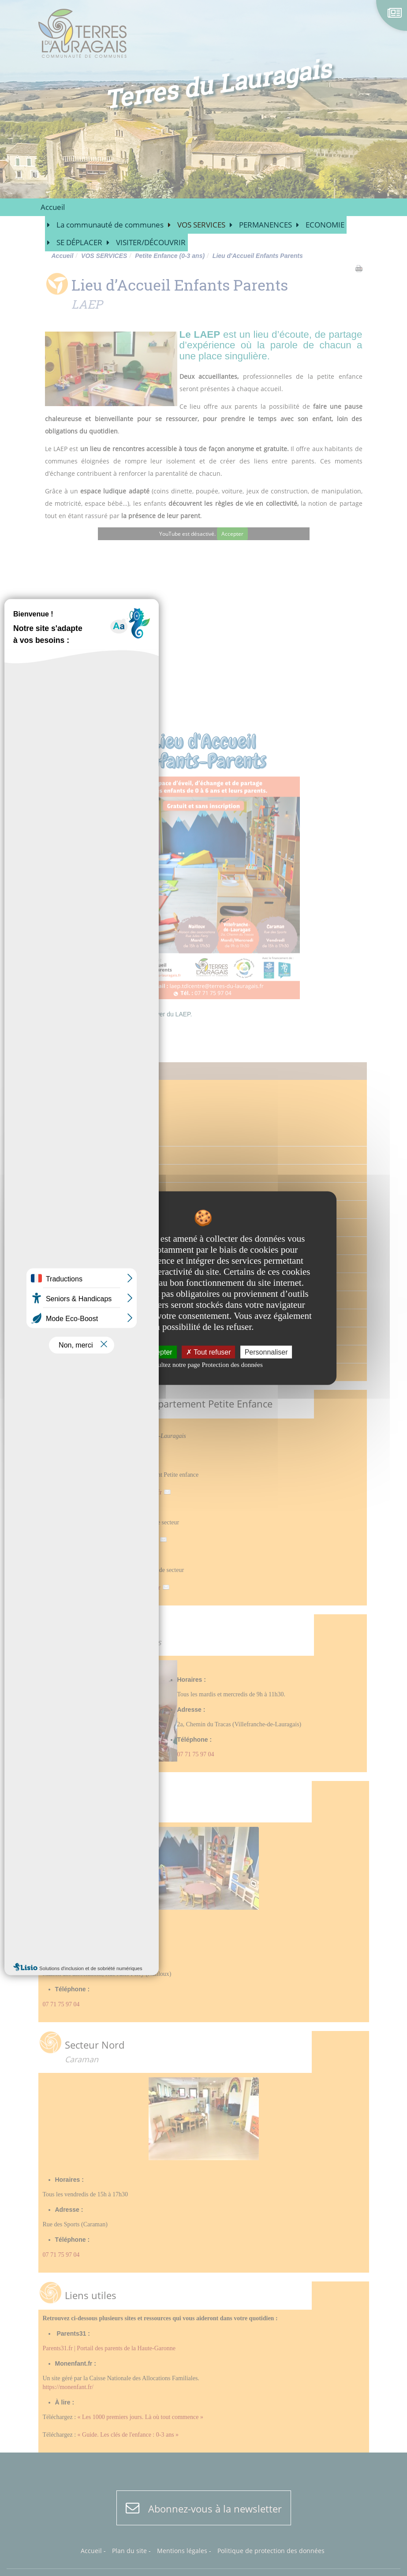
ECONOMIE (325, 225)
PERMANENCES (265, 225)
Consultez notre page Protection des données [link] (203, 1364)
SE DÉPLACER (79, 242)
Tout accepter (147, 1352)
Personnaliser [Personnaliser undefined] (266, 1352)
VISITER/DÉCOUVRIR (151, 242)
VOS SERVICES (201, 225)
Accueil (53, 207)
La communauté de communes (110, 225)
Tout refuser (208, 1352)
